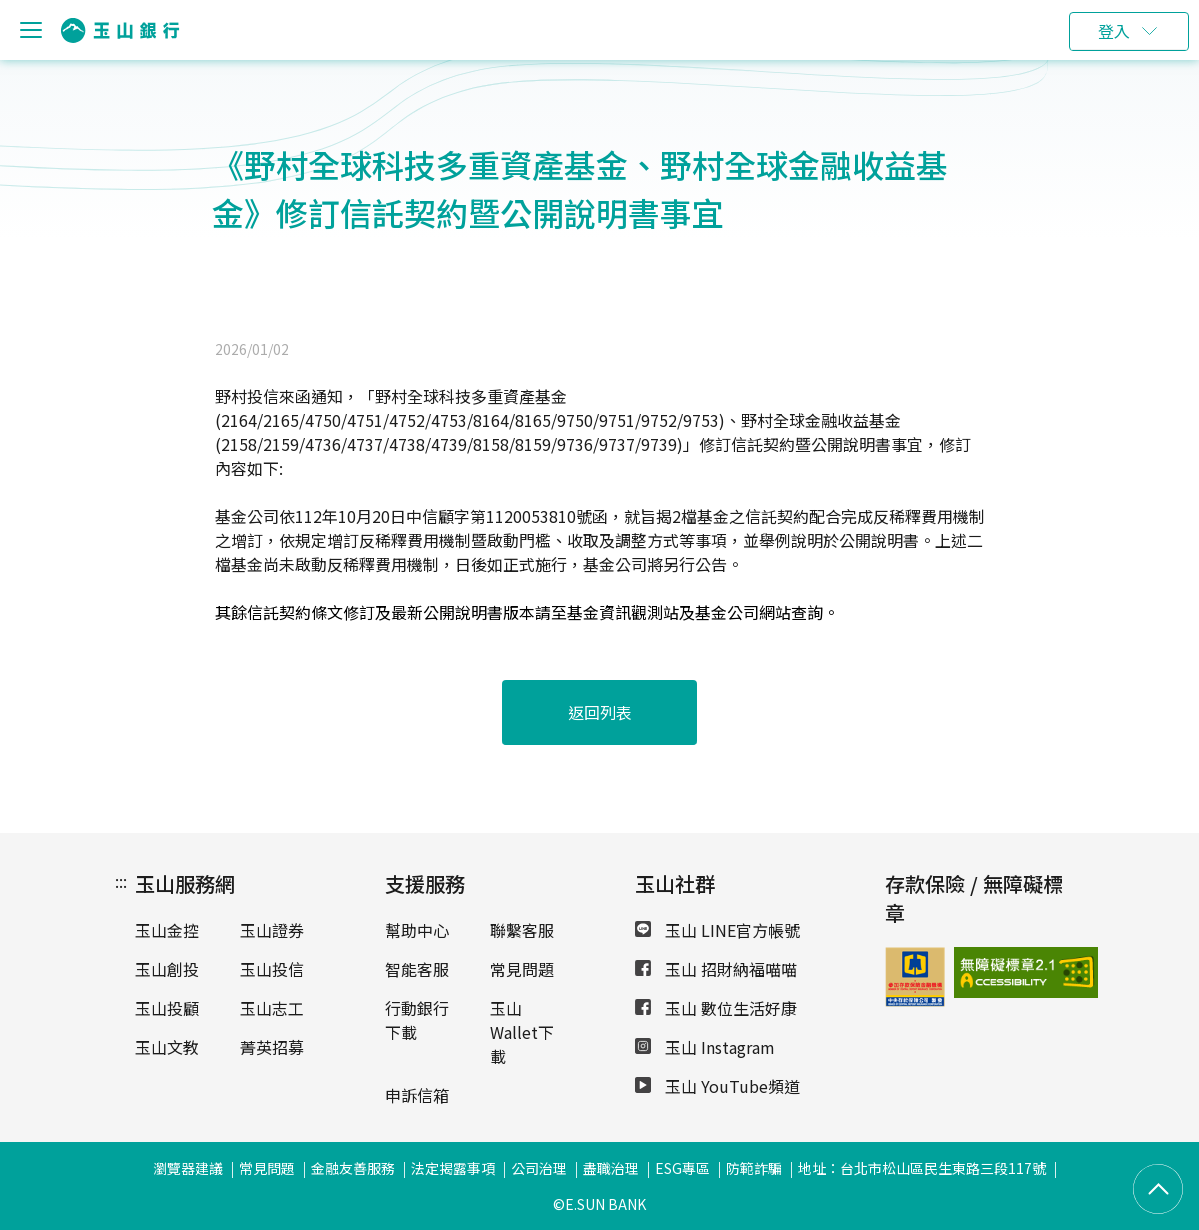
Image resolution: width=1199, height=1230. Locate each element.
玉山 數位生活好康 (716, 1008)
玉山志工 (272, 1008)
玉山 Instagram (705, 1047)
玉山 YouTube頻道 (717, 1086)
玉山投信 (272, 969)
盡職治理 (611, 1168)
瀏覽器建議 (188, 1168)
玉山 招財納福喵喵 (716, 969)
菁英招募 (272, 1047)
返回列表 (600, 712)
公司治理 (539, 1168)
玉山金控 (167, 930)
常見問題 (522, 969)
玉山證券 (272, 930)
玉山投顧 (167, 1008)
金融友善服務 (353, 1168)
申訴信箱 (417, 1095)
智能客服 (417, 969)
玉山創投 (167, 969)
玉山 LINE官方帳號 (717, 930)
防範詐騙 (754, 1168)
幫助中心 (417, 930)
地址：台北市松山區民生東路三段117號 (922, 1168)
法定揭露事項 (453, 1168)
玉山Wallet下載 (522, 1032)
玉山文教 (167, 1047)
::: (121, 881)
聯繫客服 (522, 930)
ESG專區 (682, 1168)
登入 (1114, 31)
